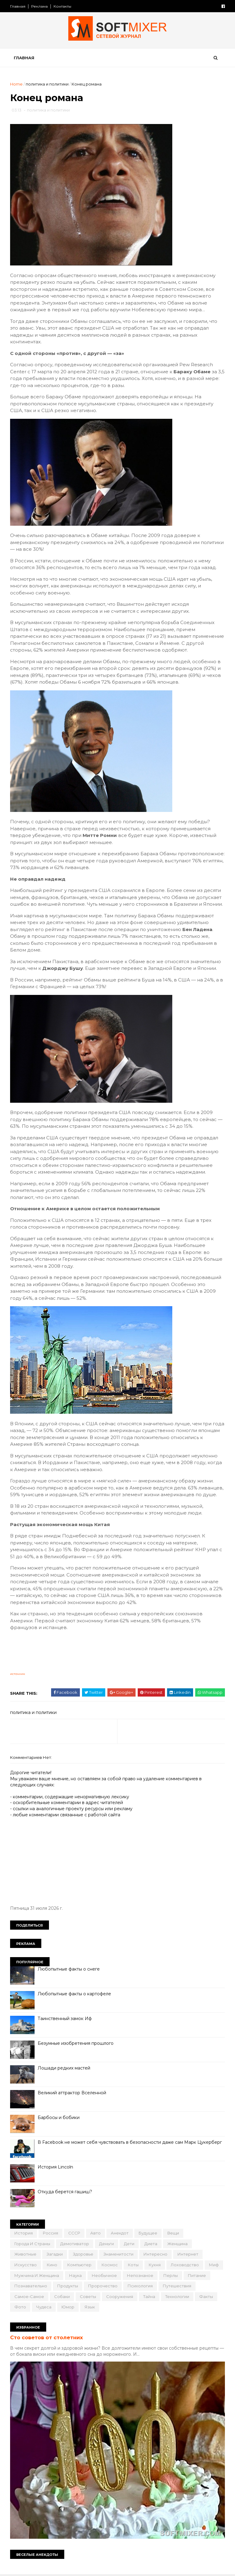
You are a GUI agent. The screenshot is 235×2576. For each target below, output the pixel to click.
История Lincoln (55, 2167)
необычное (124, 2276)
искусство (26, 2265)
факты (55, 2307)
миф (19, 2276)
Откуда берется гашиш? (65, 2192)
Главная (18, 6)
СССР (74, 2233)
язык (148, 2307)
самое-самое (68, 2297)
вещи (173, 2233)
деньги (106, 2244)
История (24, 2233)
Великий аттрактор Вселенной (72, 2093)
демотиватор (75, 2244)
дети (129, 2244)
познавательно (59, 2286)
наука (95, 2276)
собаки (101, 2297)
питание (24, 2286)
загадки (55, 2255)
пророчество (131, 2286)
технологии (27, 2307)
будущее (148, 2233)
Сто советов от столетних (46, 2338)
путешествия (29, 2297)
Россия (50, 2233)
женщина (178, 2244)
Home (16, 84)
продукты (96, 2286)
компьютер (80, 2265)
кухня (155, 2265)
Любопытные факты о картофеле (74, 1994)
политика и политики (47, 84)
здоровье (83, 2255)
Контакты (63, 6)
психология (168, 2286)
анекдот (120, 2233)
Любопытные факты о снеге (69, 1969)
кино (52, 2265)
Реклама (40, 6)
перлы (191, 2276)
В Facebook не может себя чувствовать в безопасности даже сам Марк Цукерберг (130, 2143)
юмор (126, 2307)
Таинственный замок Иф (65, 2019)
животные (26, 2255)
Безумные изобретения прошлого (76, 2044)
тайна (188, 2297)
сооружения (158, 2297)
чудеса (102, 2307)
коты (133, 2265)
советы (127, 2297)
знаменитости (119, 2255)
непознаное (160, 2276)
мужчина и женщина (57, 2276)
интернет (188, 2255)
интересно (156, 2255)
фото (78, 2307)
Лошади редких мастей (64, 2068)
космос (110, 2265)
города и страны (32, 2244)
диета (151, 2244)
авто (96, 2233)
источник (17, 1675)
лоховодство (185, 2265)
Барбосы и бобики (59, 2118)
